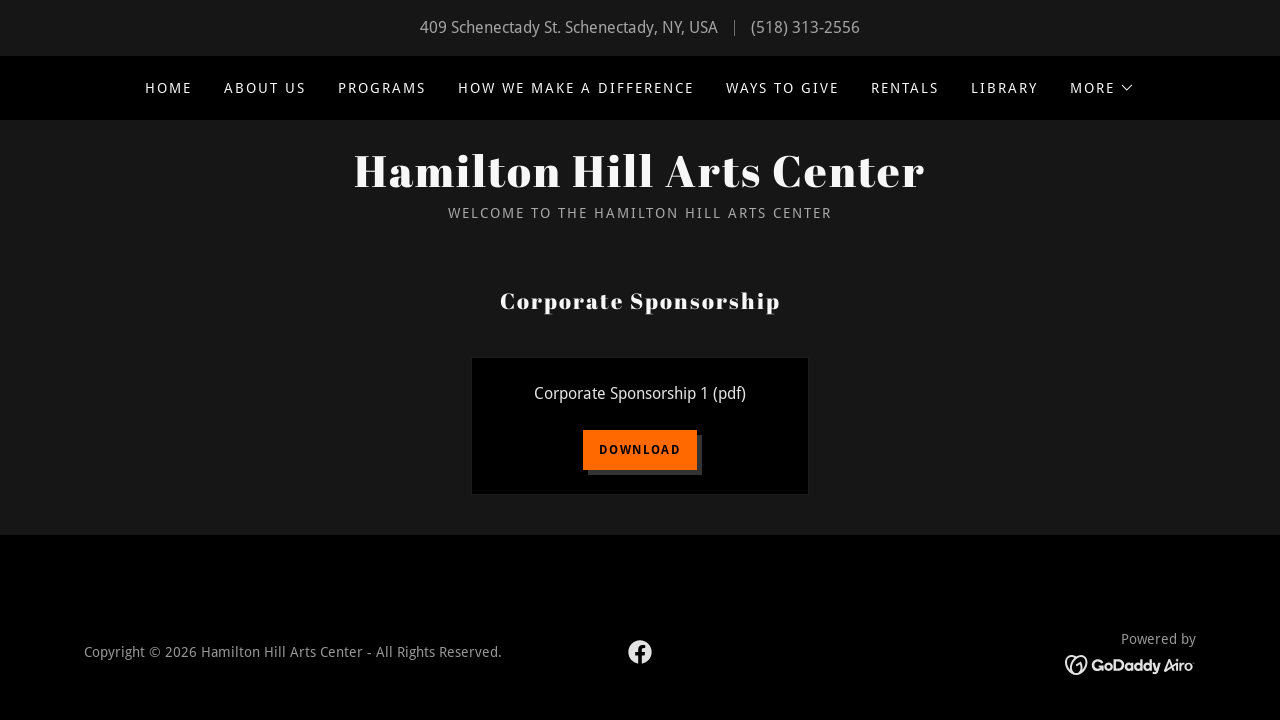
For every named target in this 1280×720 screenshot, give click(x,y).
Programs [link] (382, 88)
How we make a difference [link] (576, 88)
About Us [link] (265, 88)
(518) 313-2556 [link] (805, 27)
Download (640, 450)
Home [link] (168, 88)
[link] (640, 181)
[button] (1102, 88)
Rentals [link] (905, 88)
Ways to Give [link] (782, 88)
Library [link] (1004, 88)
